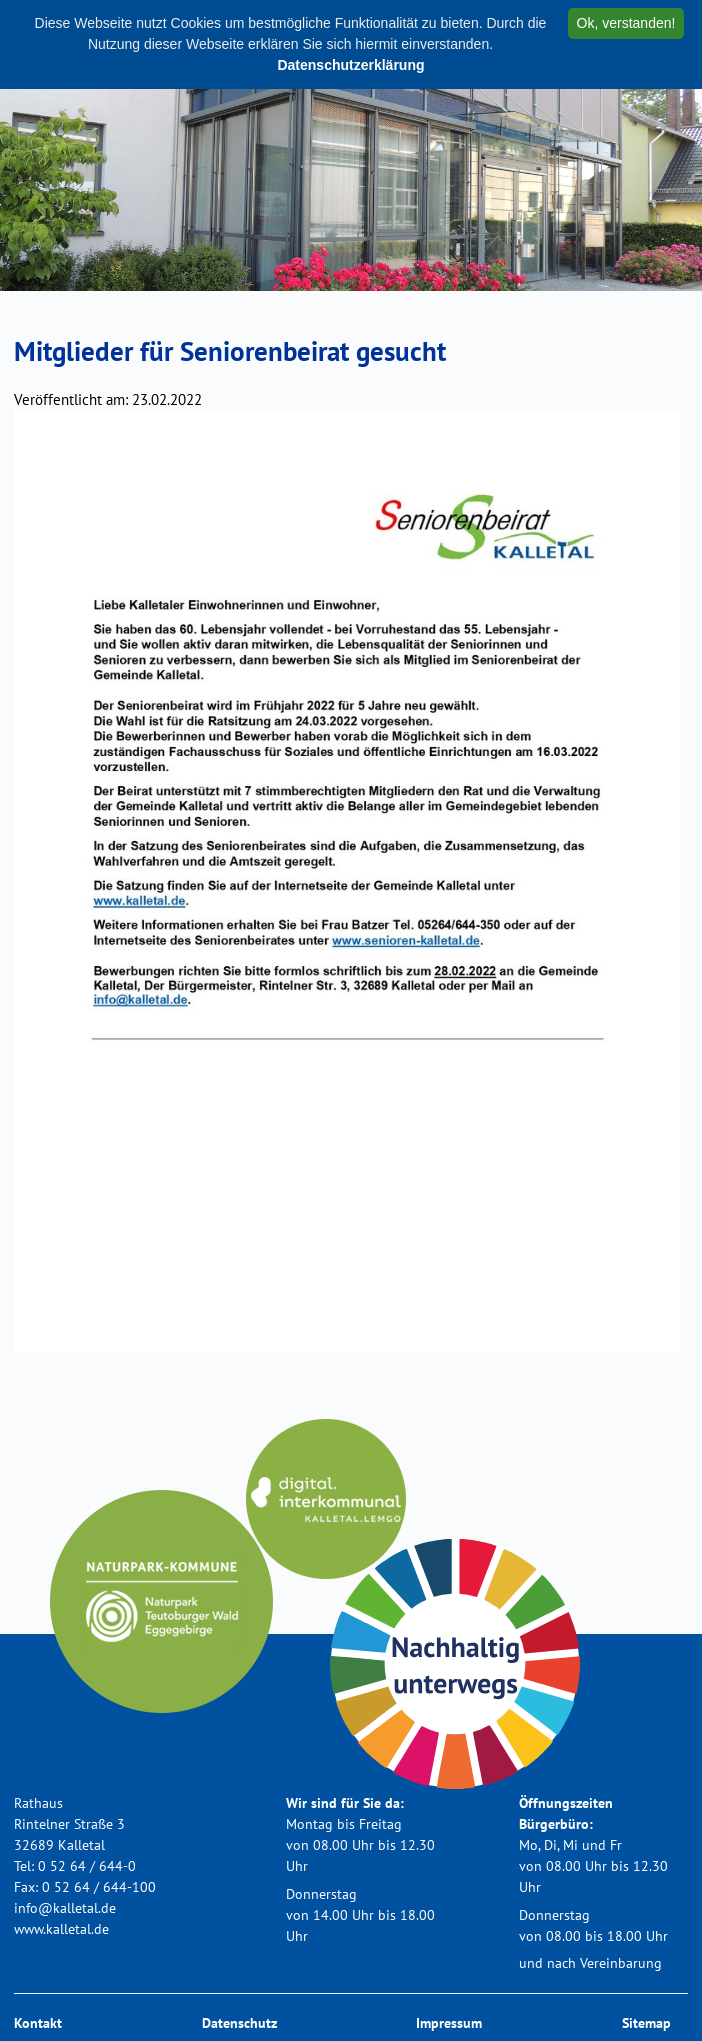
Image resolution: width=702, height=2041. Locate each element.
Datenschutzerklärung (350, 65)
